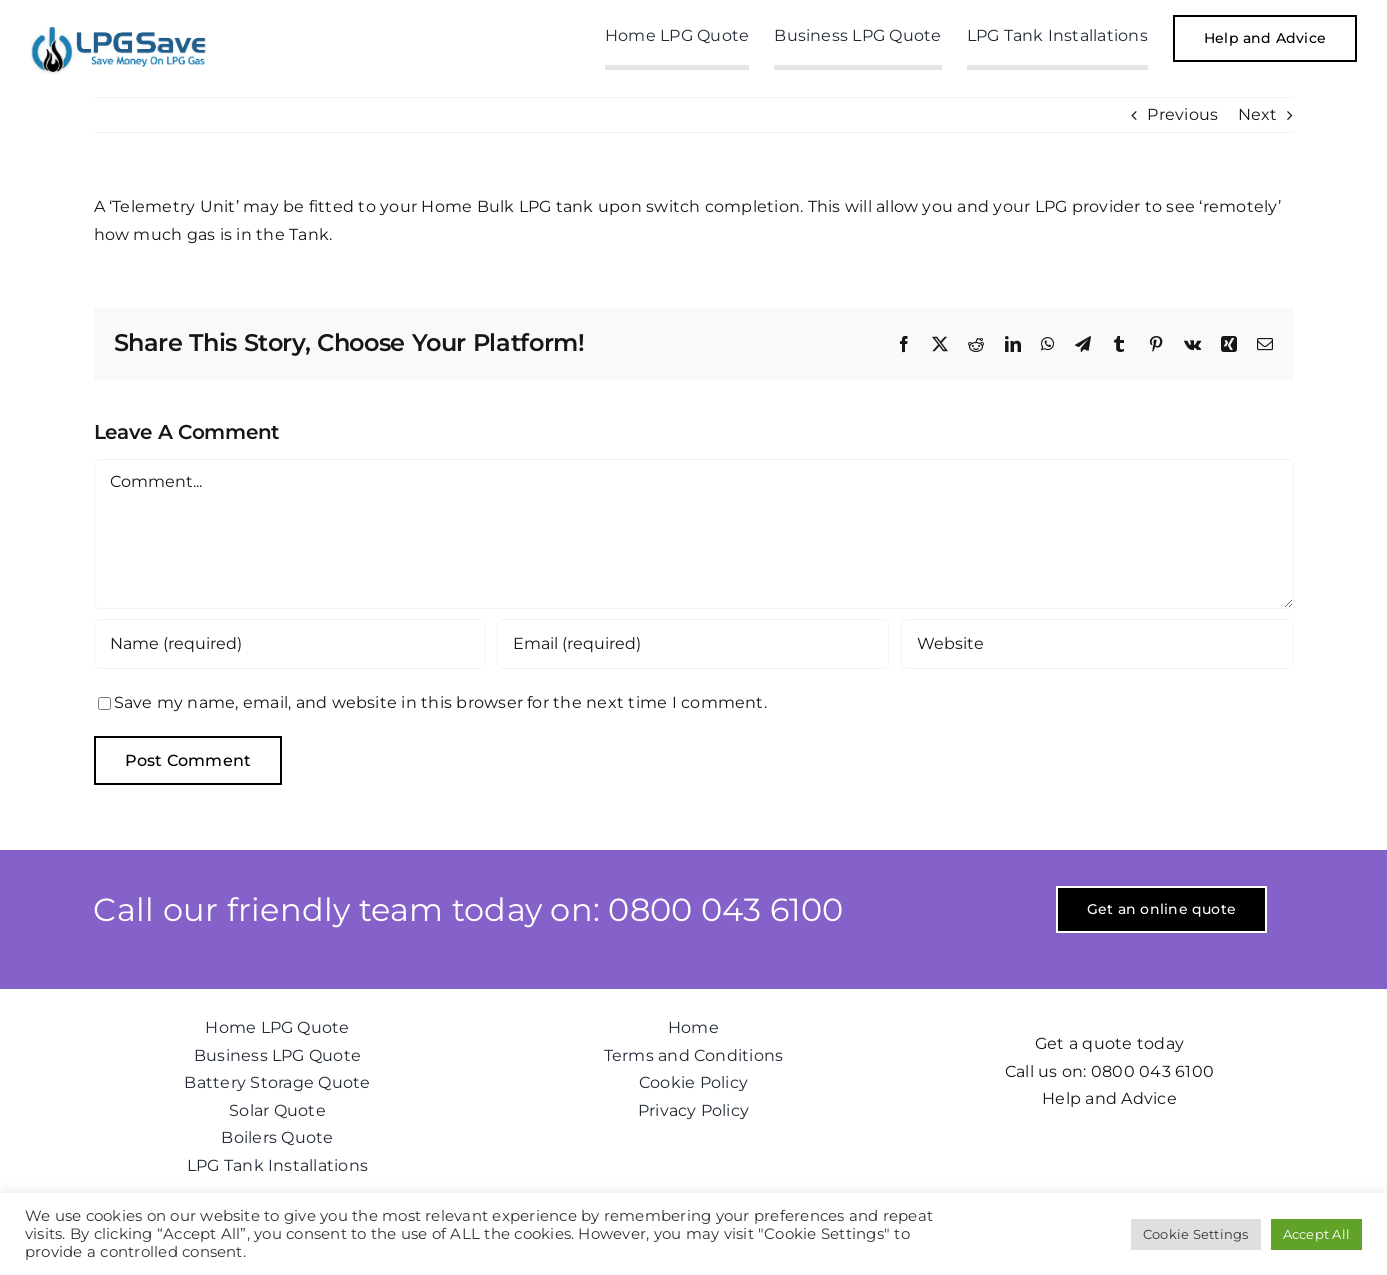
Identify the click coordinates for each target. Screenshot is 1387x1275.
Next (1258, 114)
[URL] (1097, 644)
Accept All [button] (1316, 1234)
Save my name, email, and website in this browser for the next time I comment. (440, 702)
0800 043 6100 (1152, 1071)
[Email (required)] (693, 644)
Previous (1182, 114)
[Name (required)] (290, 644)
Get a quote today (1109, 1043)
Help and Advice (1109, 1098)
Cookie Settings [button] (1196, 1234)
